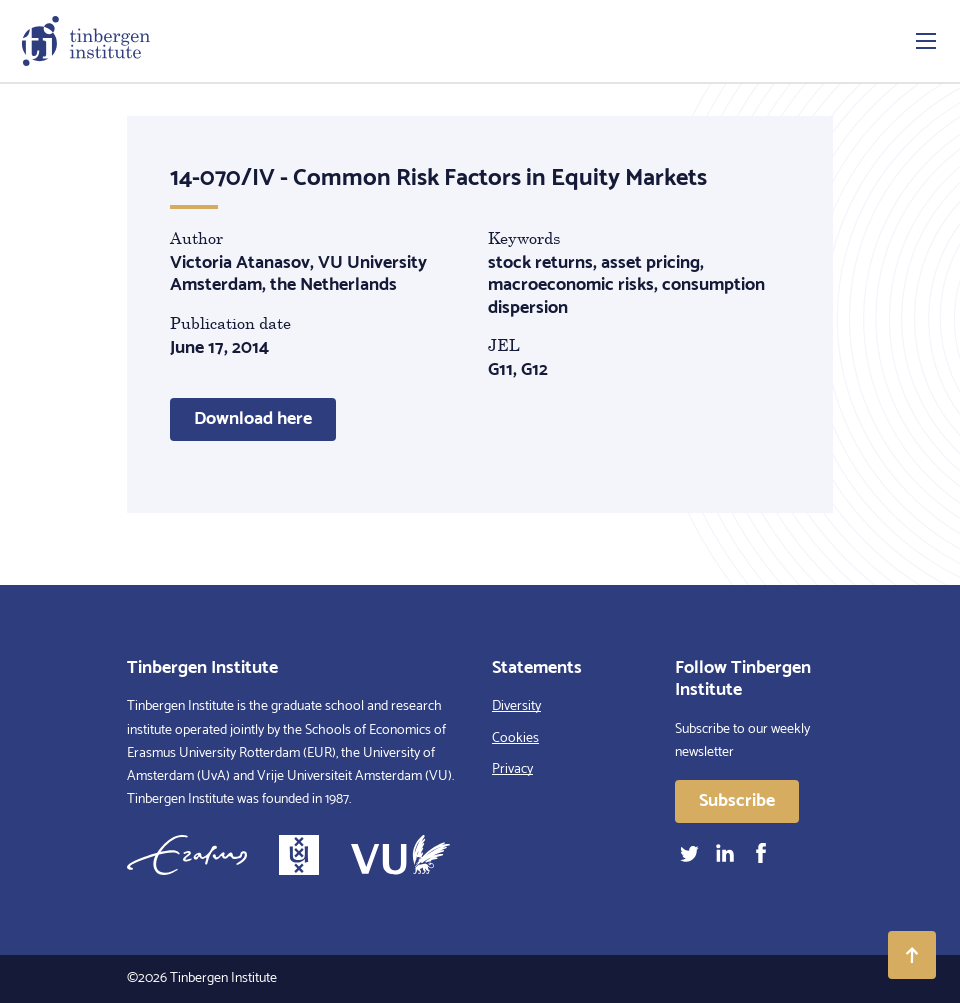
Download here (253, 419)
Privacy (512, 769)
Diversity (516, 706)
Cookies (515, 738)
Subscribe (737, 801)
